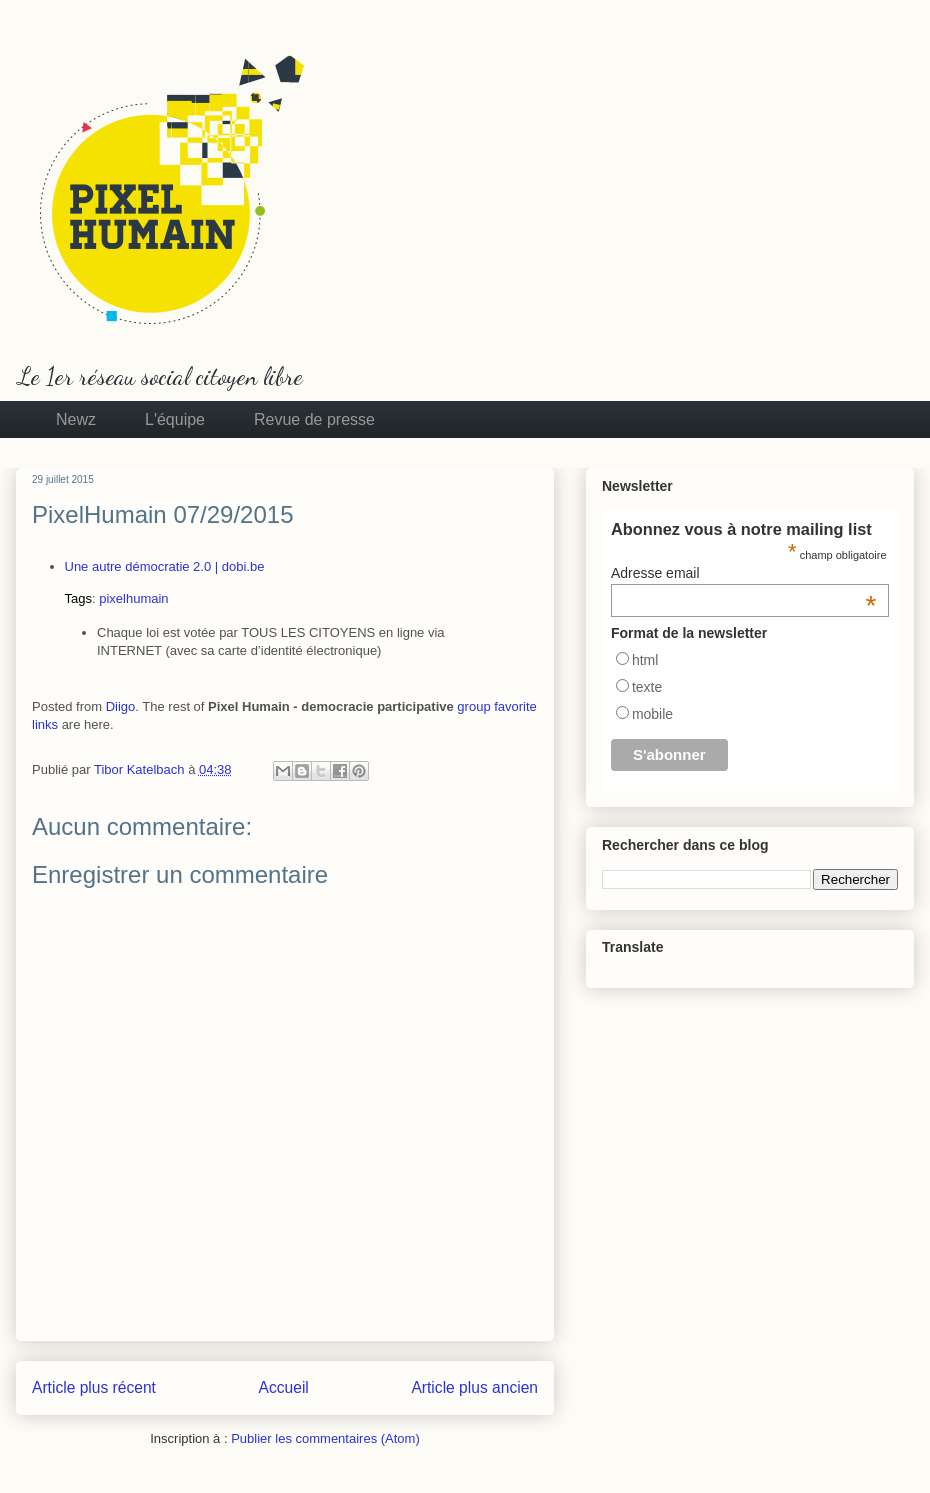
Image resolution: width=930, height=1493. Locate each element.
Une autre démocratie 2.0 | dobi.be (165, 566)
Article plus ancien (474, 1387)
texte (647, 687)
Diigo (121, 706)
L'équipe (175, 419)
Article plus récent (94, 1387)
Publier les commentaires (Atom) (325, 1438)
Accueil (284, 1387)
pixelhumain (133, 598)
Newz (76, 419)
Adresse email (744, 573)
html (645, 660)
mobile (652, 714)
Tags (78, 598)
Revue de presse (314, 419)
